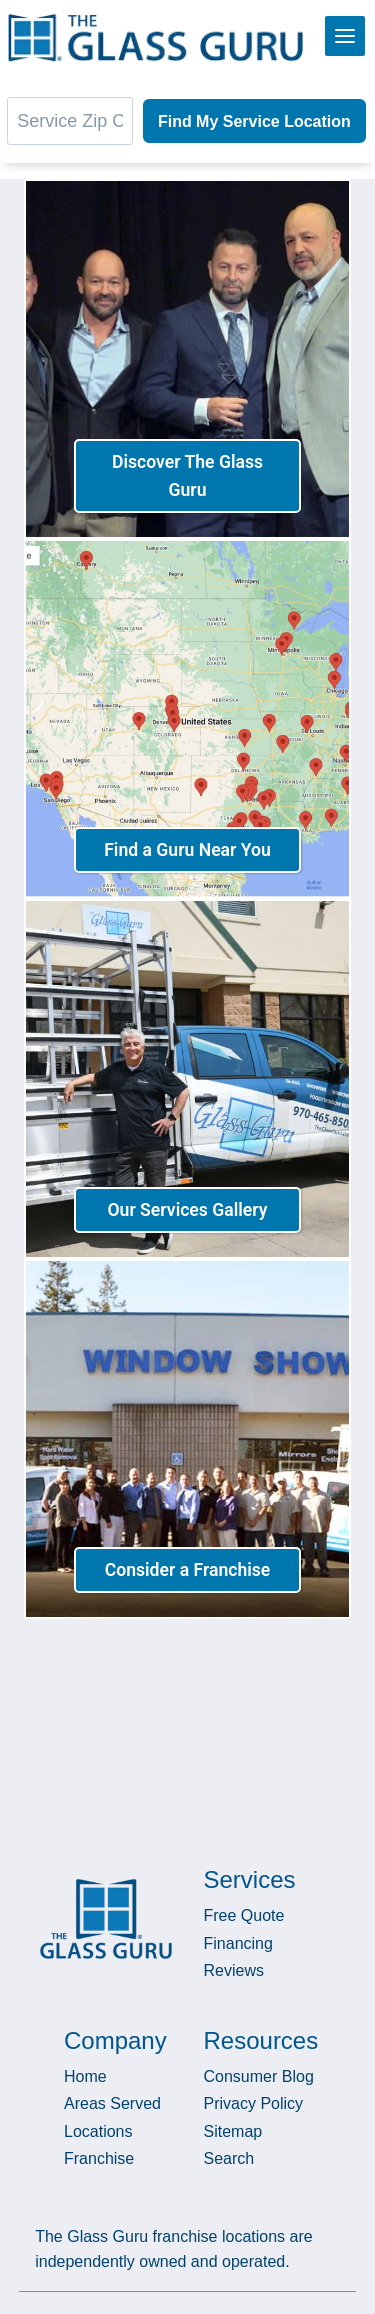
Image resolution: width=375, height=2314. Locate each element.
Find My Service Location (254, 121)
